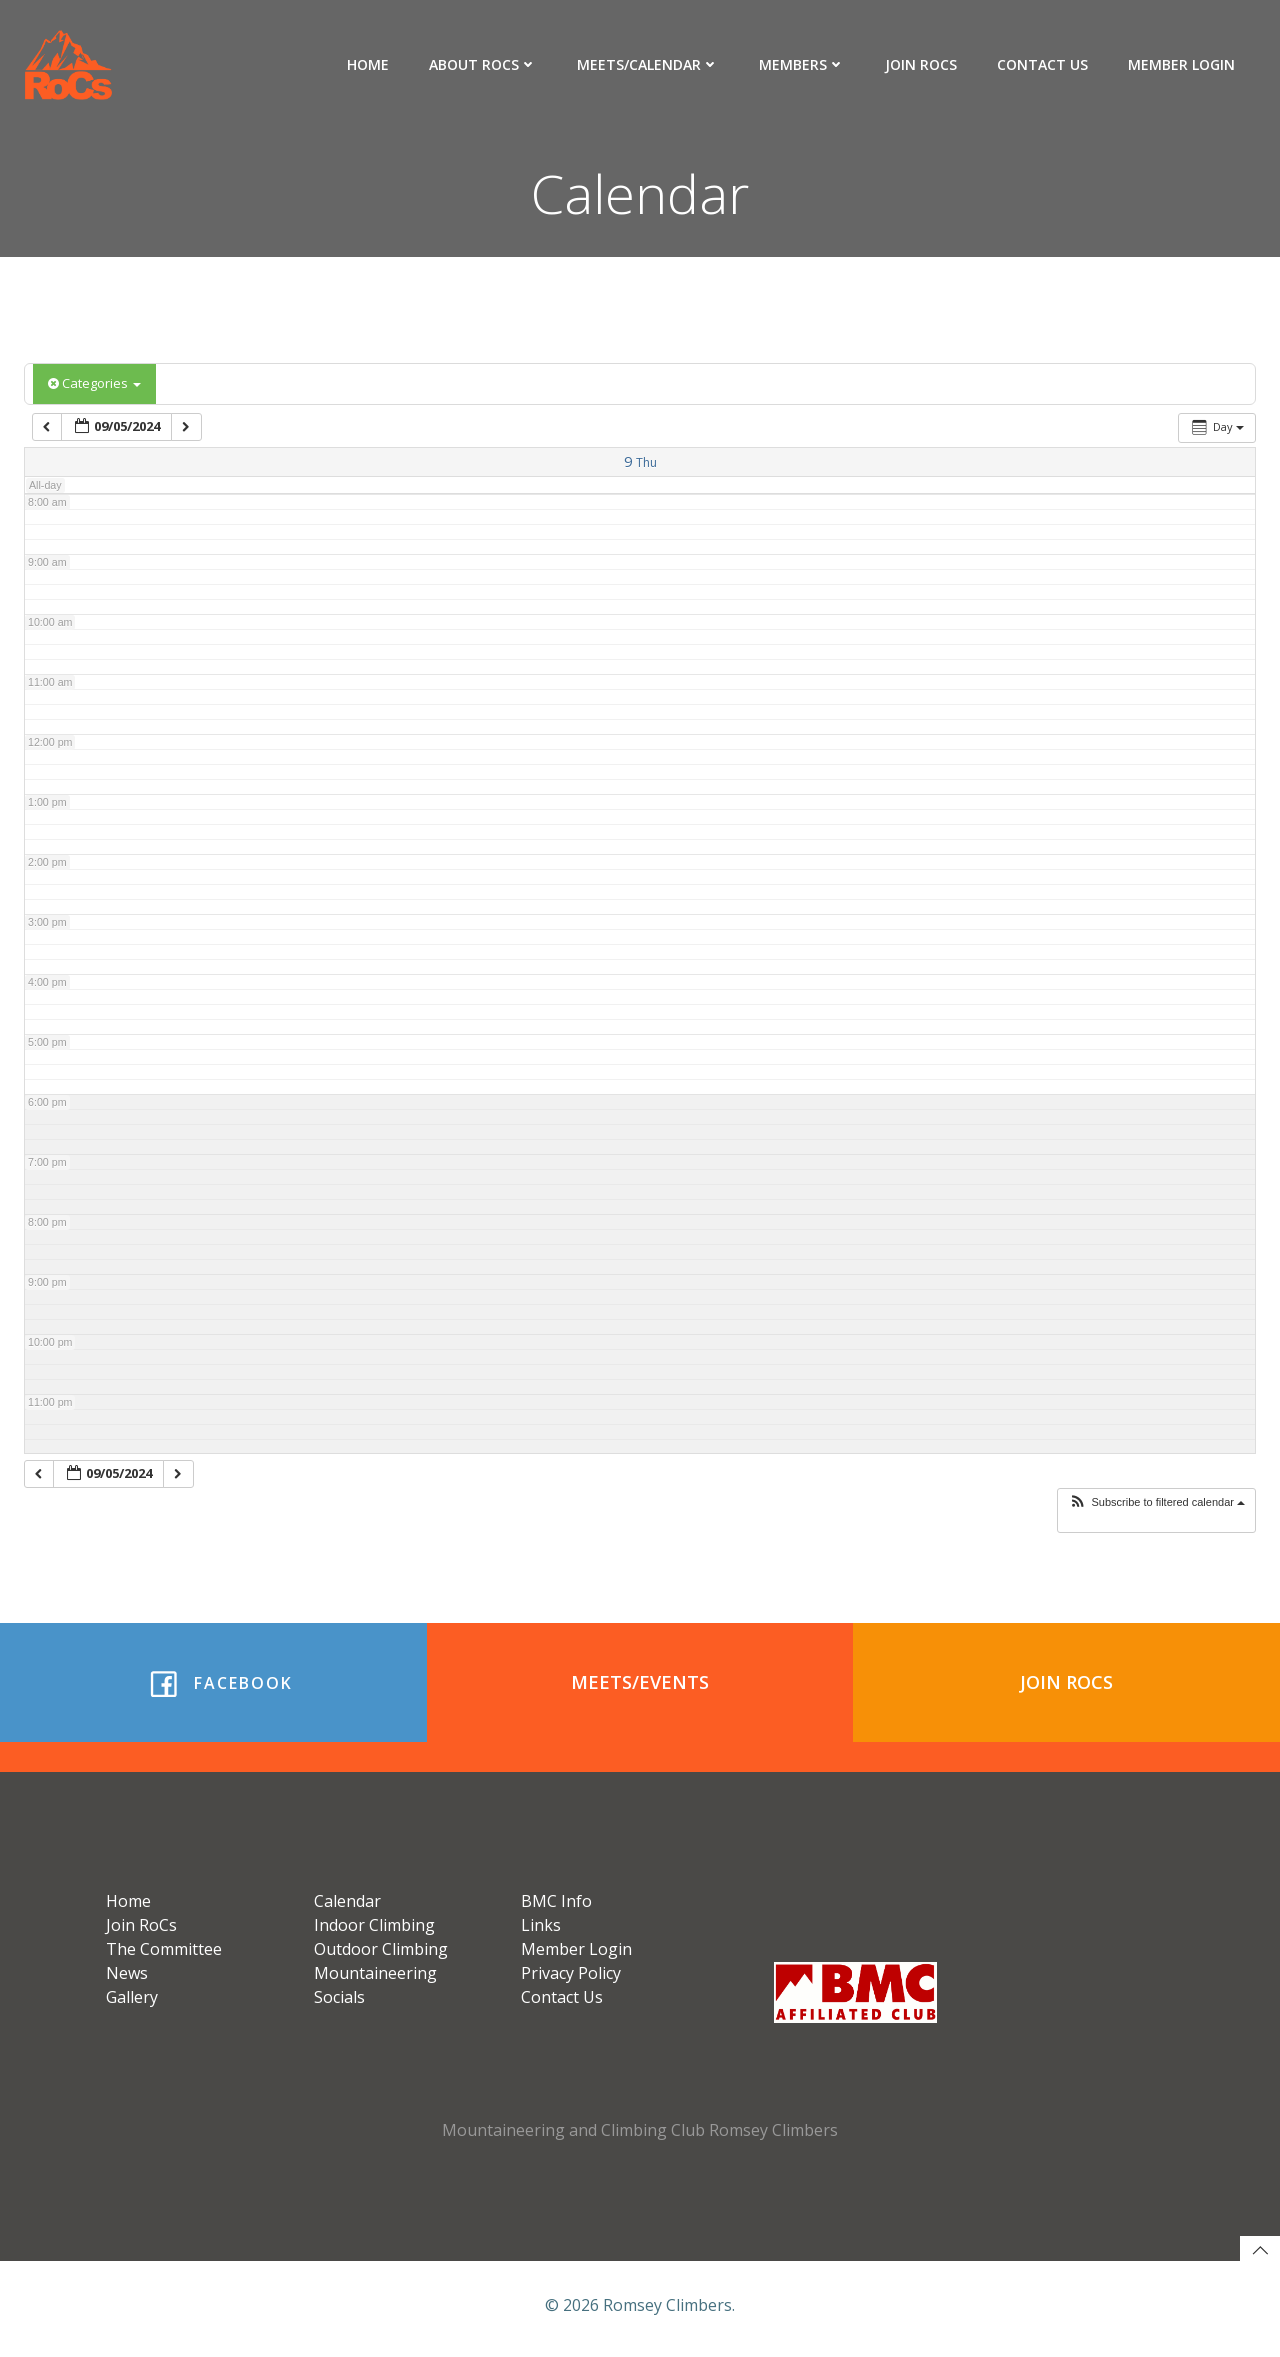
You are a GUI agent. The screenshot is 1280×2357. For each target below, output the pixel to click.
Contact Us (1043, 64)
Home (369, 64)
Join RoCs (922, 64)
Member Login (1182, 64)
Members (803, 64)
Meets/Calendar (649, 64)
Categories (94, 384)
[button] (1156, 1503)
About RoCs (484, 64)
